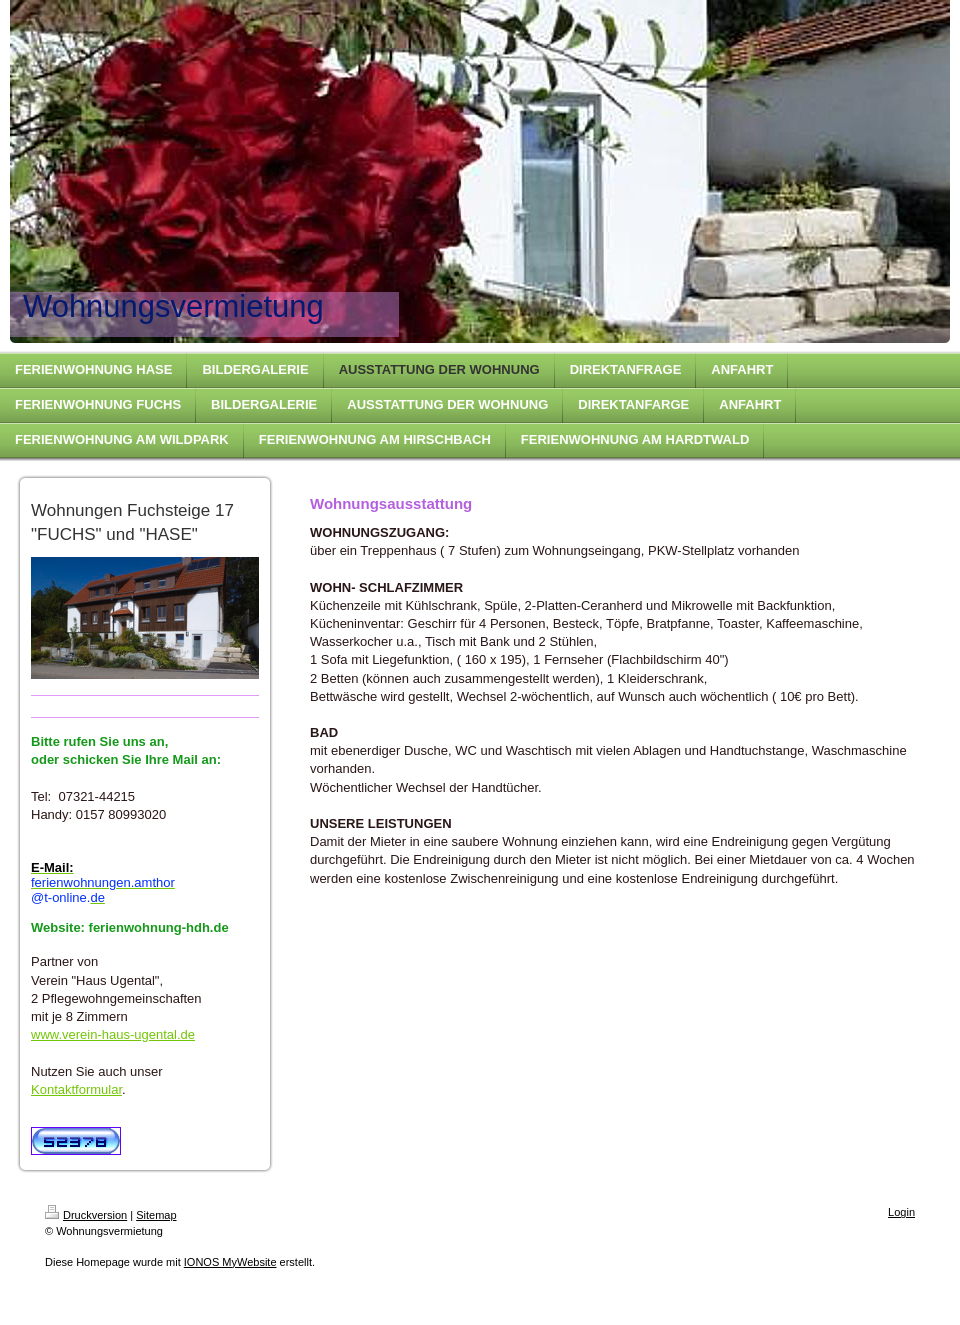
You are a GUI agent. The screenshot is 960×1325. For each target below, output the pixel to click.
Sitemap (156, 1215)
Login (901, 1212)
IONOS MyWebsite (230, 1262)
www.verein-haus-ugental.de (113, 1034)
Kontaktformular (76, 1089)
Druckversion (86, 1215)
